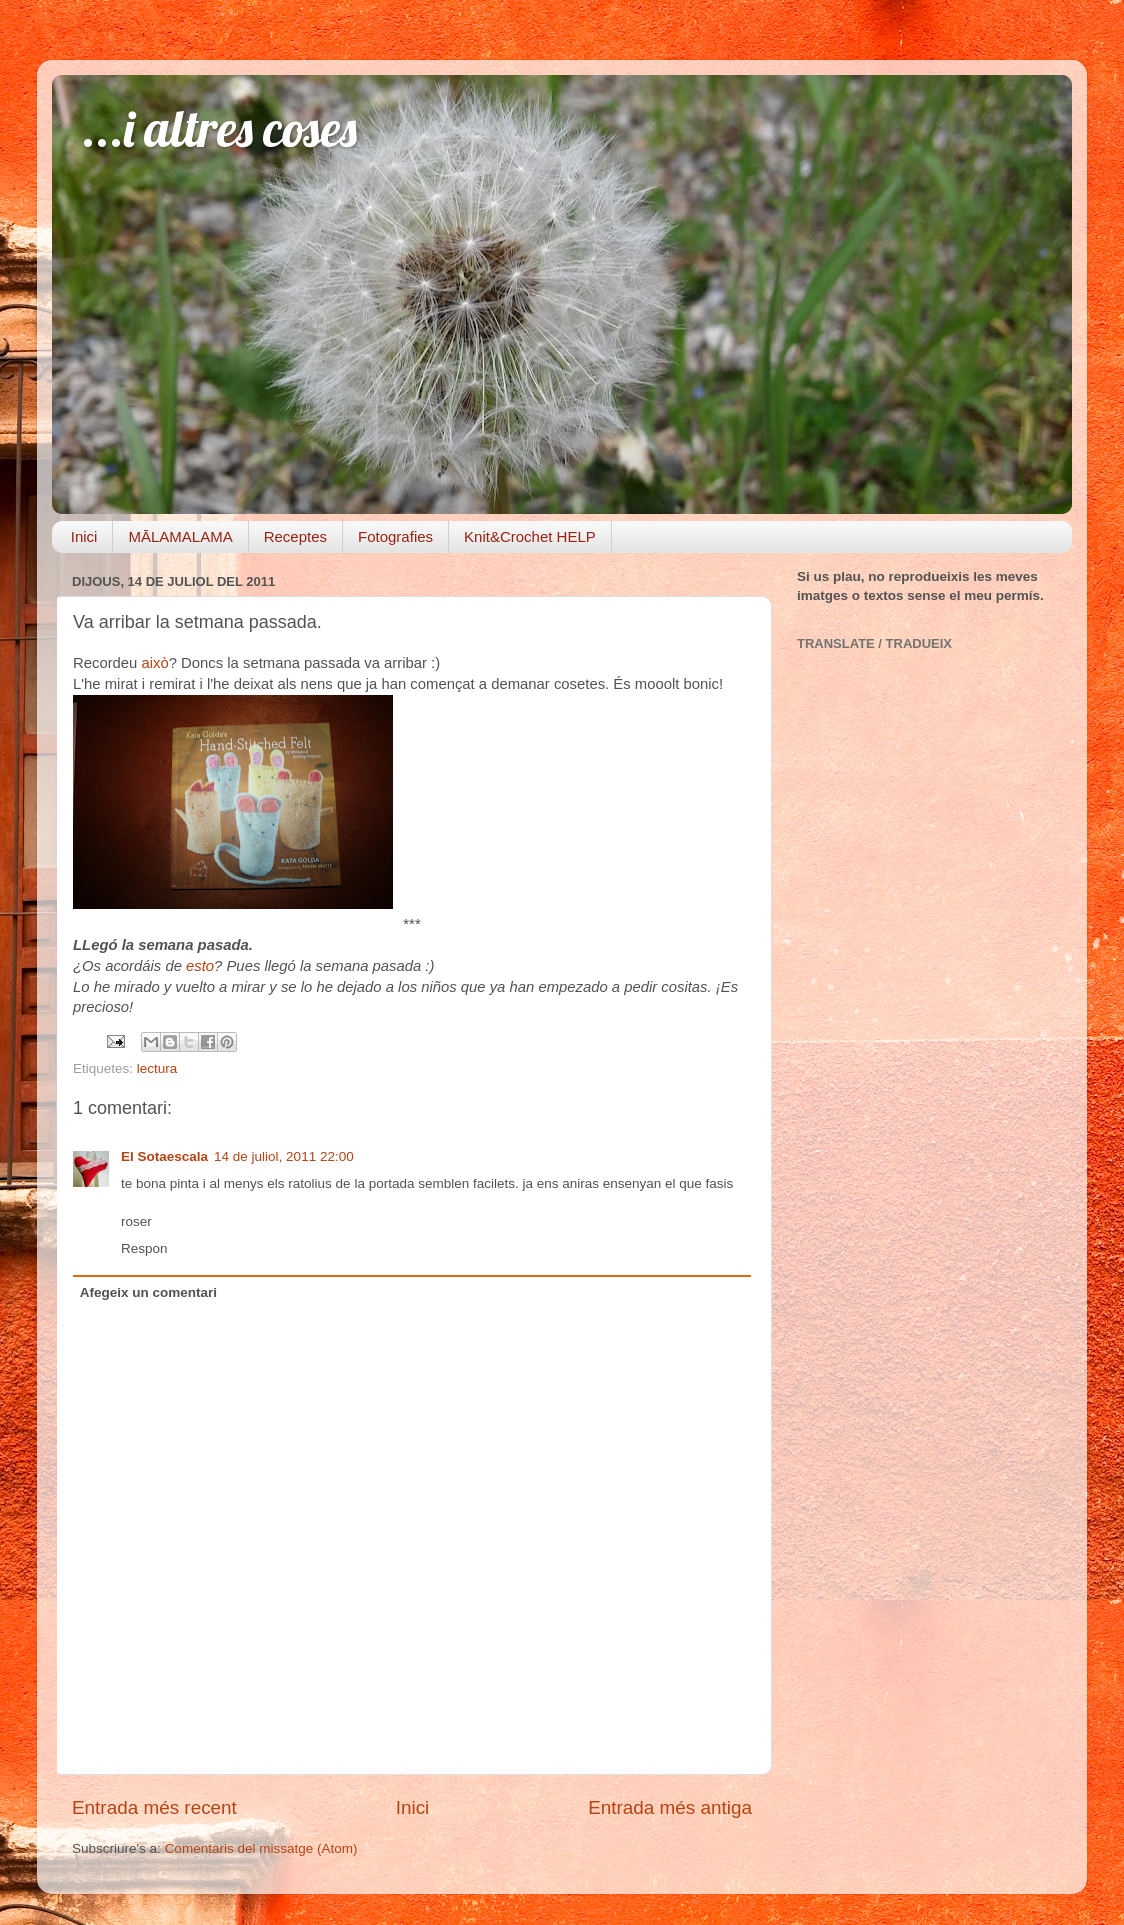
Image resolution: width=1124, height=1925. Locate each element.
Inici (84, 536)
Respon (144, 1248)
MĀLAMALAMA (180, 536)
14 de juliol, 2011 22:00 (284, 1156)
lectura (157, 1068)
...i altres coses (219, 128)
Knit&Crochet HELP (530, 536)
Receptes (295, 536)
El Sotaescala (164, 1156)
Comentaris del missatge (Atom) (261, 1848)
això (155, 663)
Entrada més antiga (670, 1807)
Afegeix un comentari (148, 1292)
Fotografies (395, 536)
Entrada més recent (154, 1807)
